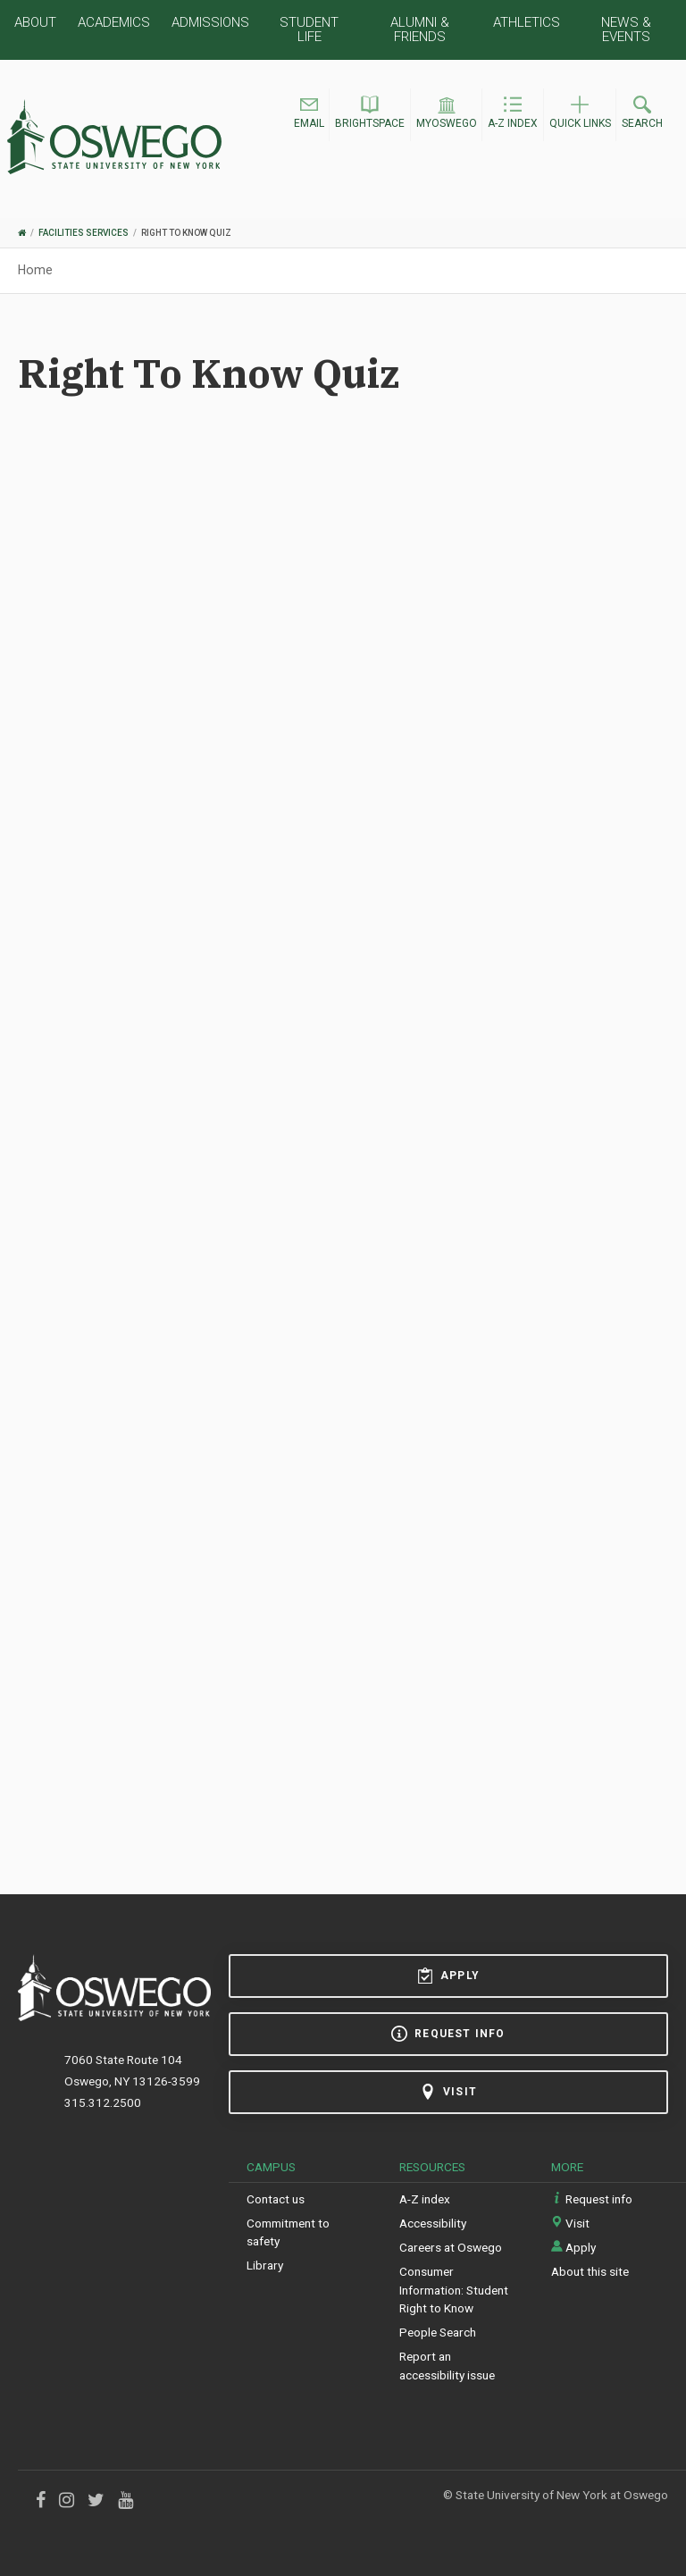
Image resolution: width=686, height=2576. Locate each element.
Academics (114, 22)
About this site (590, 2271)
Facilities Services (83, 233)
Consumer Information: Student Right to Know (453, 2289)
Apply (448, 1976)
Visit (448, 2092)
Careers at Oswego (450, 2247)
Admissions (210, 22)
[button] (309, 114)
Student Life (309, 29)
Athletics (526, 22)
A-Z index (424, 2199)
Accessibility (432, 2223)
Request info (448, 2034)
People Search (437, 2332)
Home (35, 270)
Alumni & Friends (419, 29)
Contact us (276, 2199)
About (35, 22)
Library (265, 2265)
